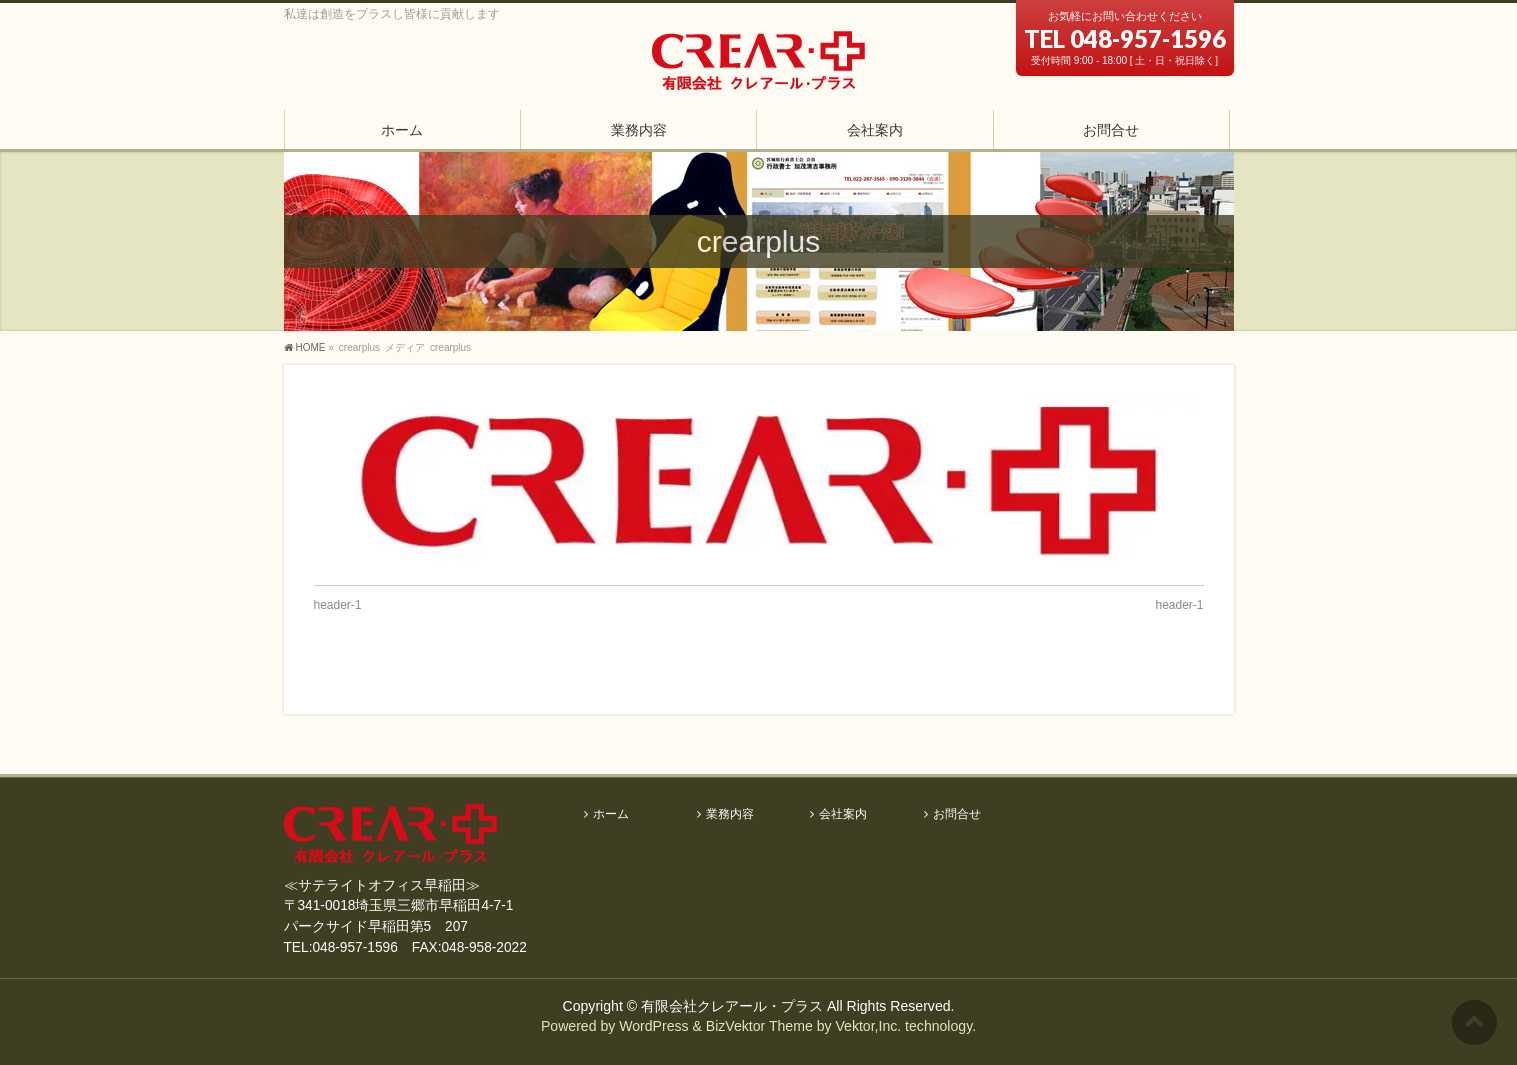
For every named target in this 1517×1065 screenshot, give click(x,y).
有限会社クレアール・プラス (732, 1006)
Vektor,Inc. (868, 1026)
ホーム (611, 814)
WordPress (653, 1026)
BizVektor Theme (759, 1026)
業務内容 (730, 814)
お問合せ (957, 814)
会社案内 (843, 814)
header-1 (338, 605)
